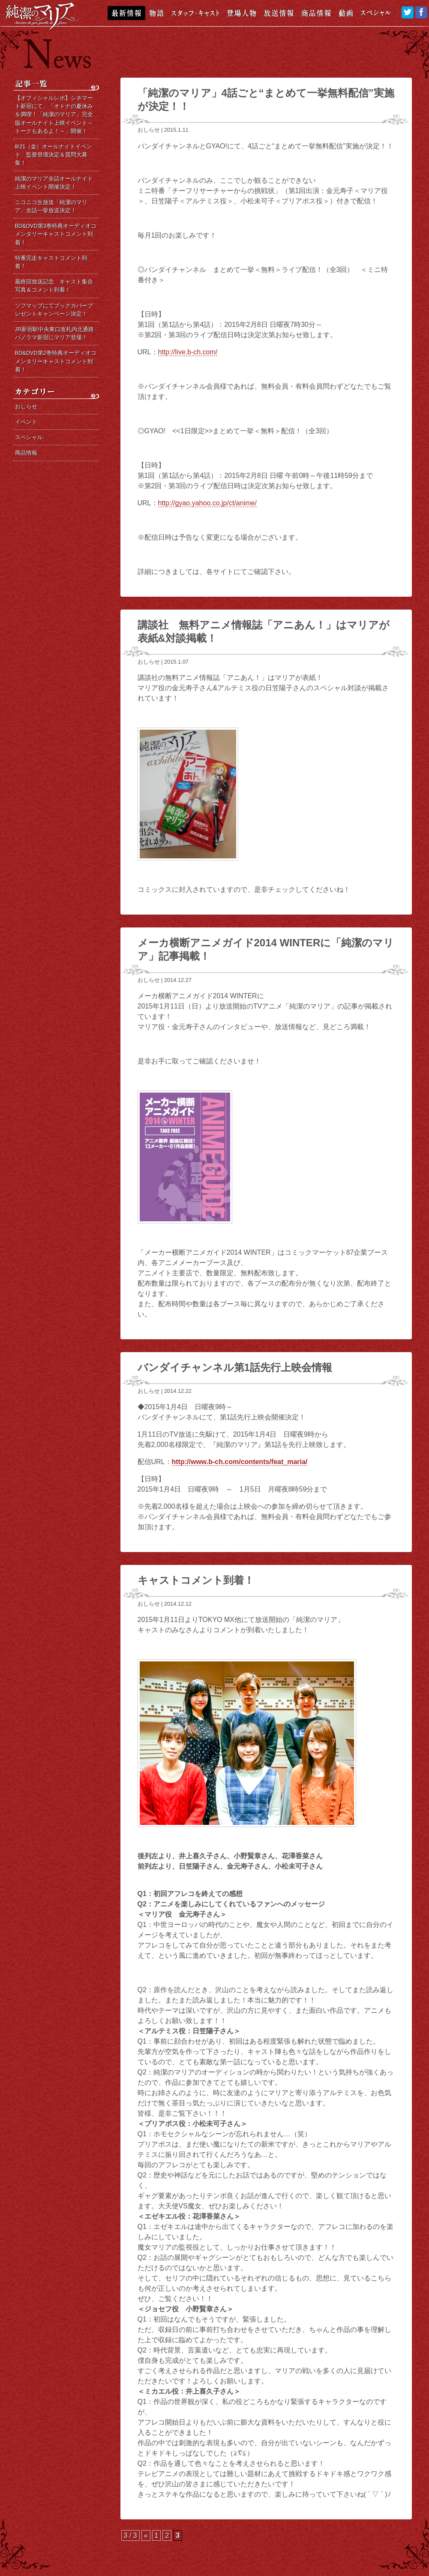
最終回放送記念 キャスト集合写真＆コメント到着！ (54, 285)
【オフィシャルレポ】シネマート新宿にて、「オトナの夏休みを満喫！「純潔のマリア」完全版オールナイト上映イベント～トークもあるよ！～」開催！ (54, 114)
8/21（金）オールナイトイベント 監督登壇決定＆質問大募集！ (54, 154)
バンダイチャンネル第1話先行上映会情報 (235, 1367)
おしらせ (149, 130)
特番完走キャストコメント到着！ (51, 262)
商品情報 (26, 453)
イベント (26, 422)
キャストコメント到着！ (196, 1580)
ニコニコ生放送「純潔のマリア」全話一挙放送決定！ (51, 206)
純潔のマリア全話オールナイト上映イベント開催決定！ (54, 182)
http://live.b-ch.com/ (188, 352)
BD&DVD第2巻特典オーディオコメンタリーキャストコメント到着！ (55, 361)
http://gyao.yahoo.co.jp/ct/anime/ (207, 503)
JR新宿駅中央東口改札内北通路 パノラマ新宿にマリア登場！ (57, 333)
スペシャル (29, 437)
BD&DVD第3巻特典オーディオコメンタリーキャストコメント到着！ (55, 234)
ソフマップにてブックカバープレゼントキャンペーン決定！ (54, 309)
